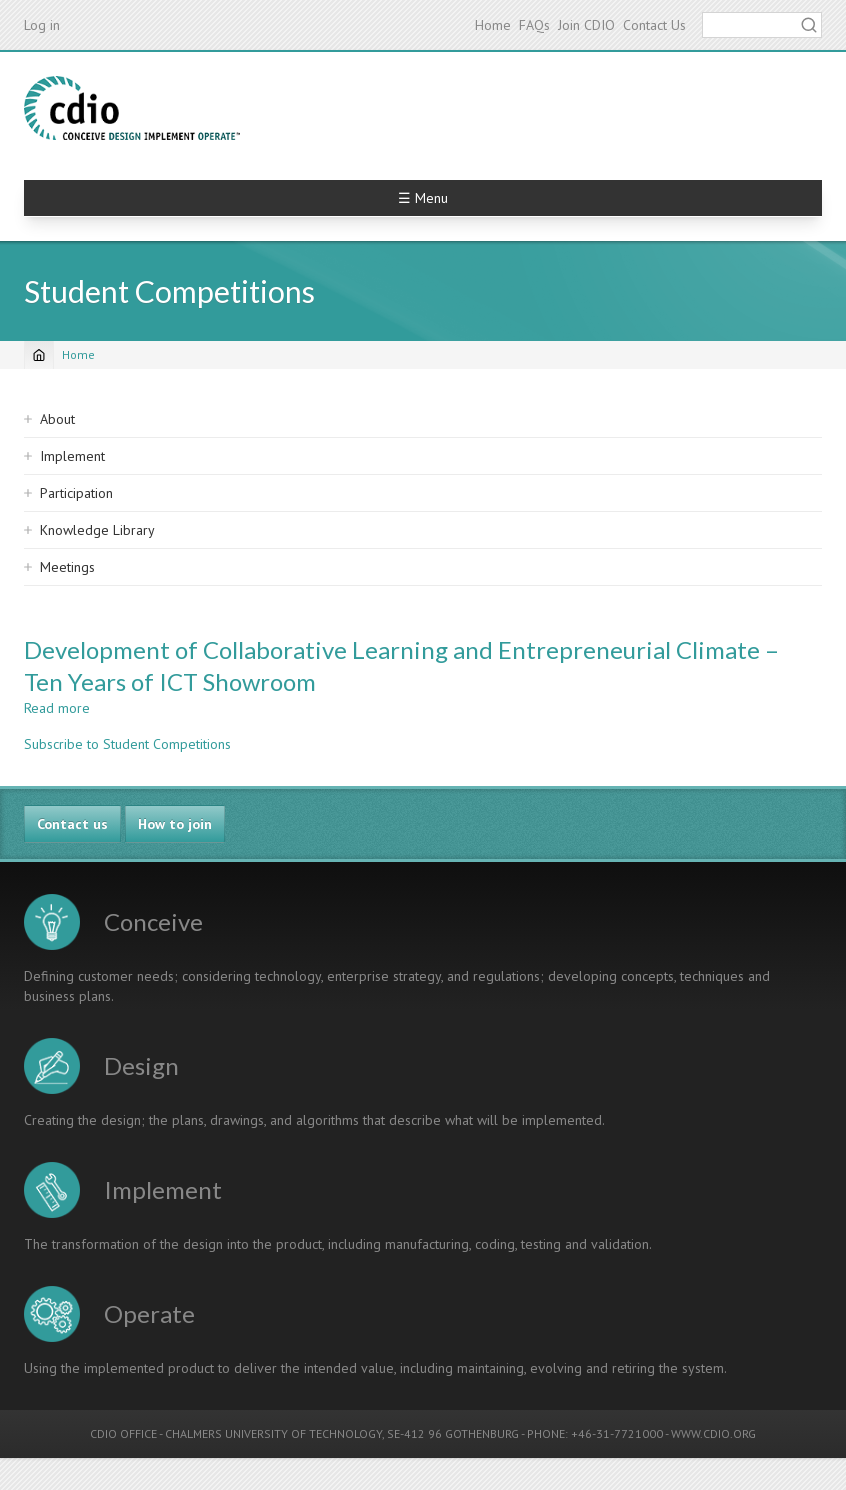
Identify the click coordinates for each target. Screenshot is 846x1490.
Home (493, 25)
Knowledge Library (97, 530)
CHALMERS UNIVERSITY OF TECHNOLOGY (273, 1433)
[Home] (39, 355)
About (57, 419)
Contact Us (654, 25)
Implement (72, 456)
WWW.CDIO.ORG (713, 1433)
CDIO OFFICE (123, 1433)
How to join (175, 824)
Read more (57, 708)
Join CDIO (586, 25)
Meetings (67, 567)
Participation (76, 493)
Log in (42, 25)
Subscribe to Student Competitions (127, 744)
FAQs (534, 25)
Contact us (72, 824)
